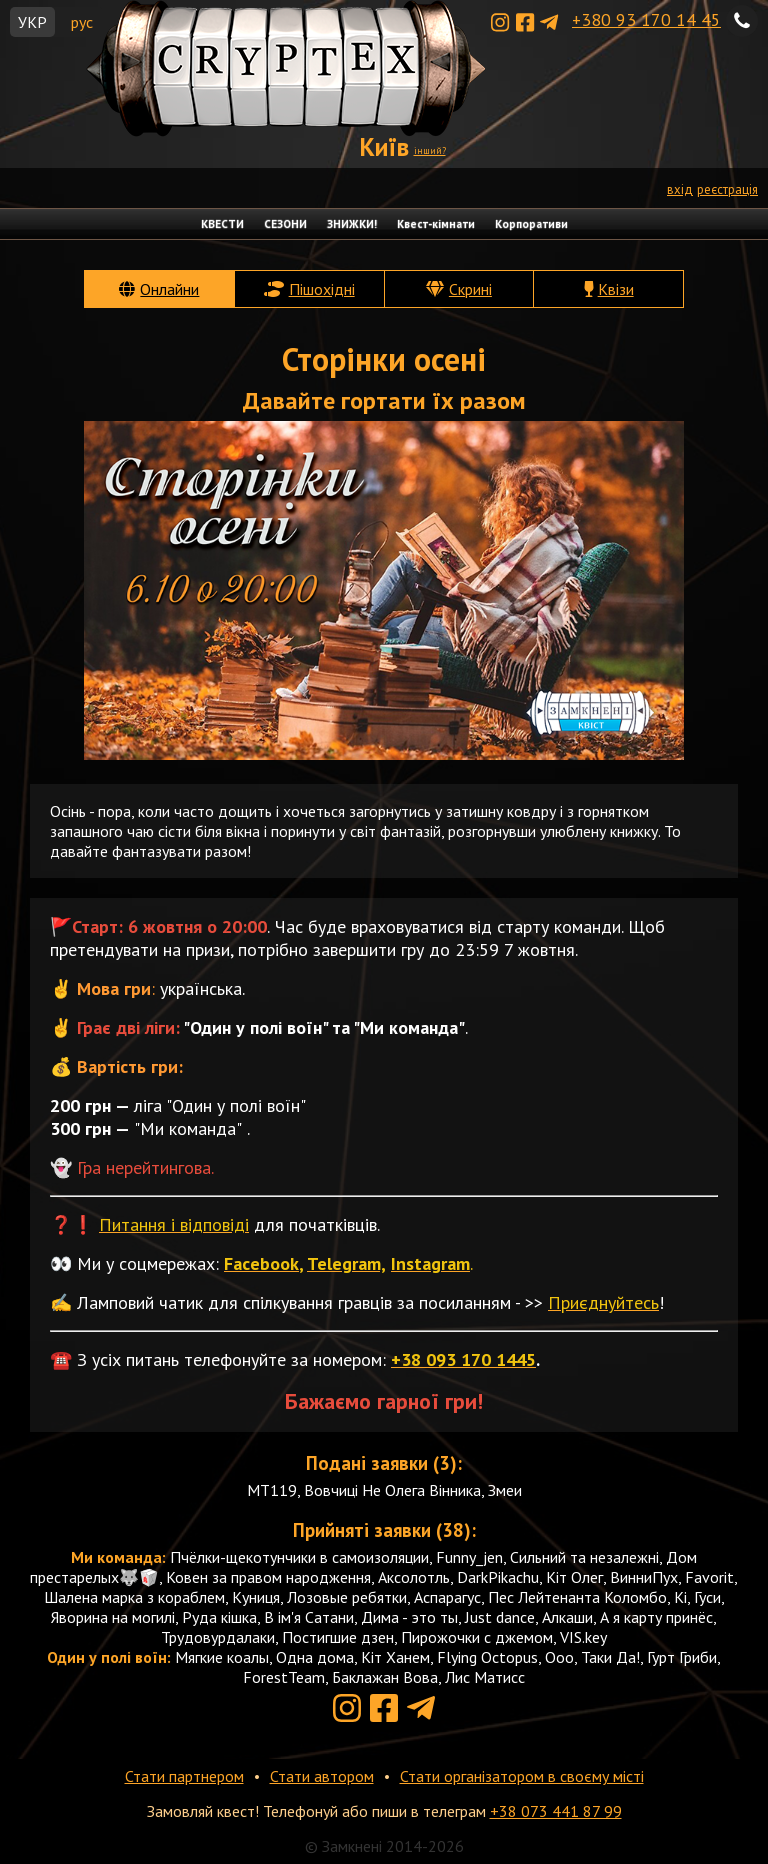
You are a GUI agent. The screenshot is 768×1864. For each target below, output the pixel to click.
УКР (32, 22)
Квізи (616, 289)
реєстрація (727, 189)
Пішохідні (322, 289)
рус (82, 22)
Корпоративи (531, 224)
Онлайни (169, 289)
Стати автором (322, 1776)
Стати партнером (184, 1776)
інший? (430, 150)
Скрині (470, 289)
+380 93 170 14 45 (646, 19)
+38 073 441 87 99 (556, 1811)
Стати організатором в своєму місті (522, 1776)
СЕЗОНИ (285, 224)
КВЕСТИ (222, 224)
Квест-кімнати (436, 224)
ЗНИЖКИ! (352, 224)
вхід (680, 189)
